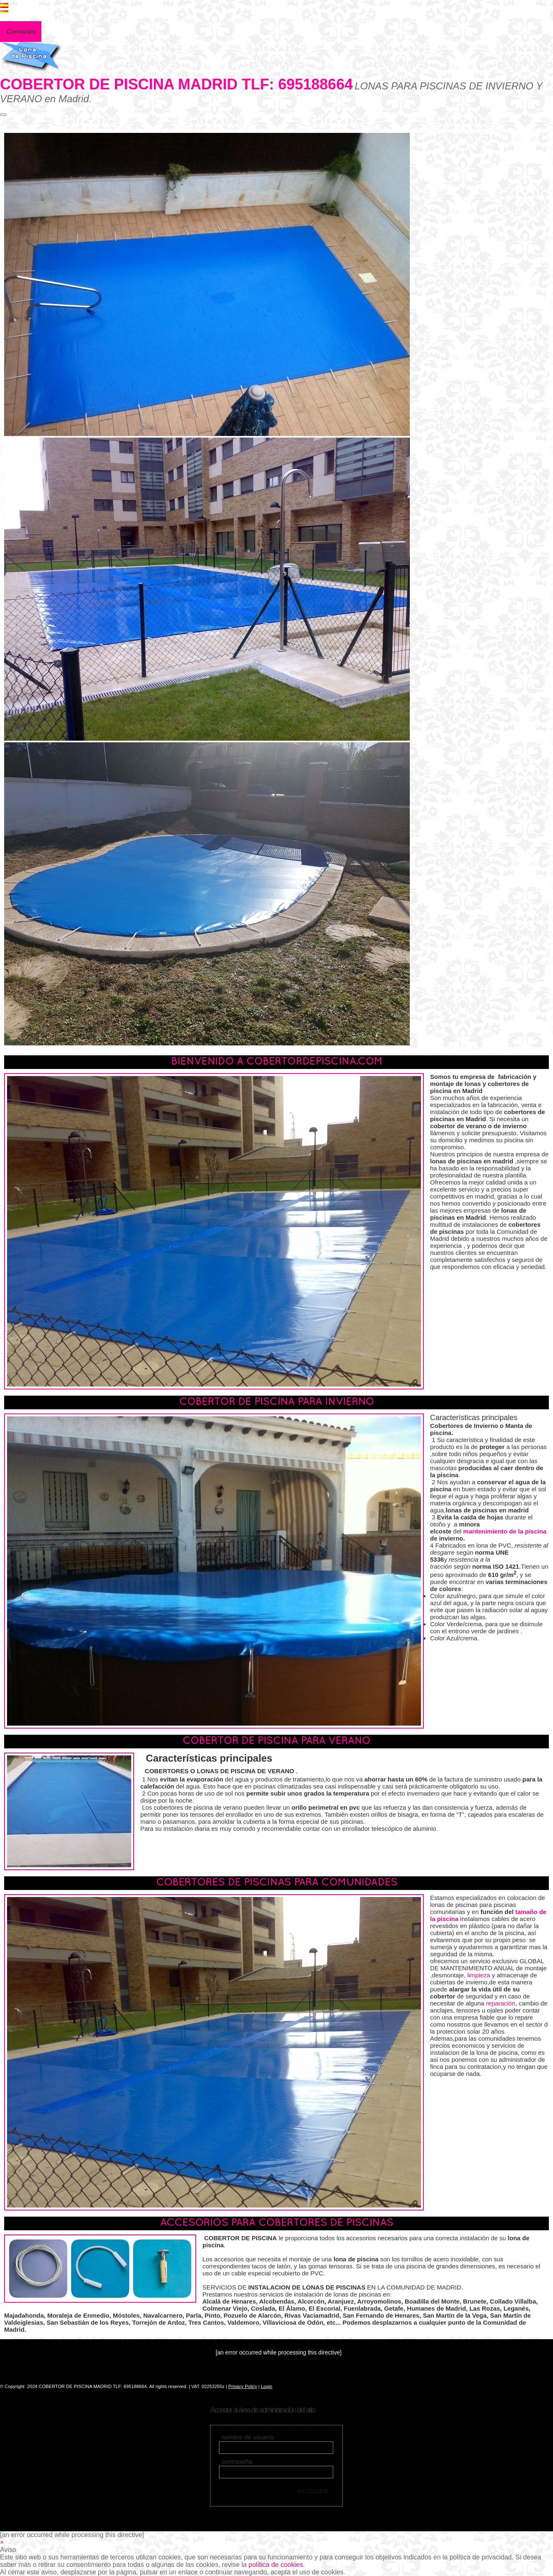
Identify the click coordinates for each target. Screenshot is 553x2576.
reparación (500, 2003)
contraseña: (237, 2461)
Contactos (20, 31)
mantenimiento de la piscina (504, 1531)
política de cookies (275, 2564)
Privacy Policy (242, 2386)
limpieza (478, 1975)
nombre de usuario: (248, 2437)
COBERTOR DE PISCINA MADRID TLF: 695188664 (176, 84)
